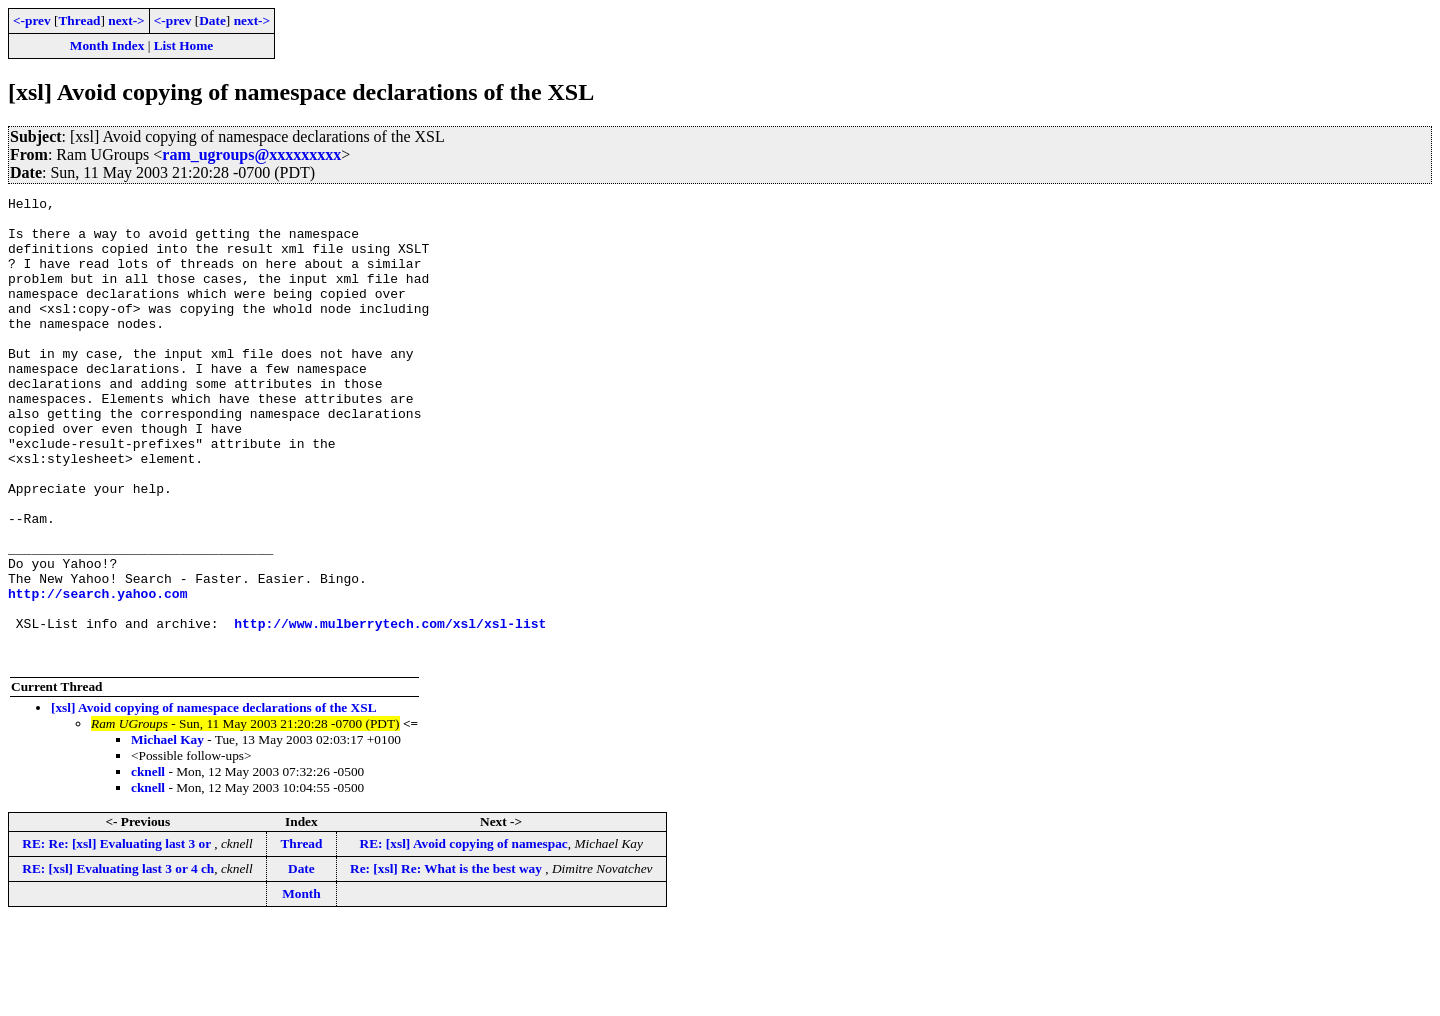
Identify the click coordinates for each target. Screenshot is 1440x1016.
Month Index (107, 45)
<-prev (32, 20)
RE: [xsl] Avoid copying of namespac (464, 936)
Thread (79, 20)
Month (301, 986)
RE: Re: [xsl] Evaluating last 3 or (118, 936)
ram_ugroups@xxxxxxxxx (251, 154)
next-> (126, 20)
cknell (148, 864)
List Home (184, 45)
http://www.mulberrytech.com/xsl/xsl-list (390, 710)
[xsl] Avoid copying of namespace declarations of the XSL (214, 800)
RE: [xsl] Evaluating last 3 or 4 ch (118, 961)
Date (212, 20)
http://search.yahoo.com (97, 674)
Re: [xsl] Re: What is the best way (447, 961)
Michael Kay (167, 832)
